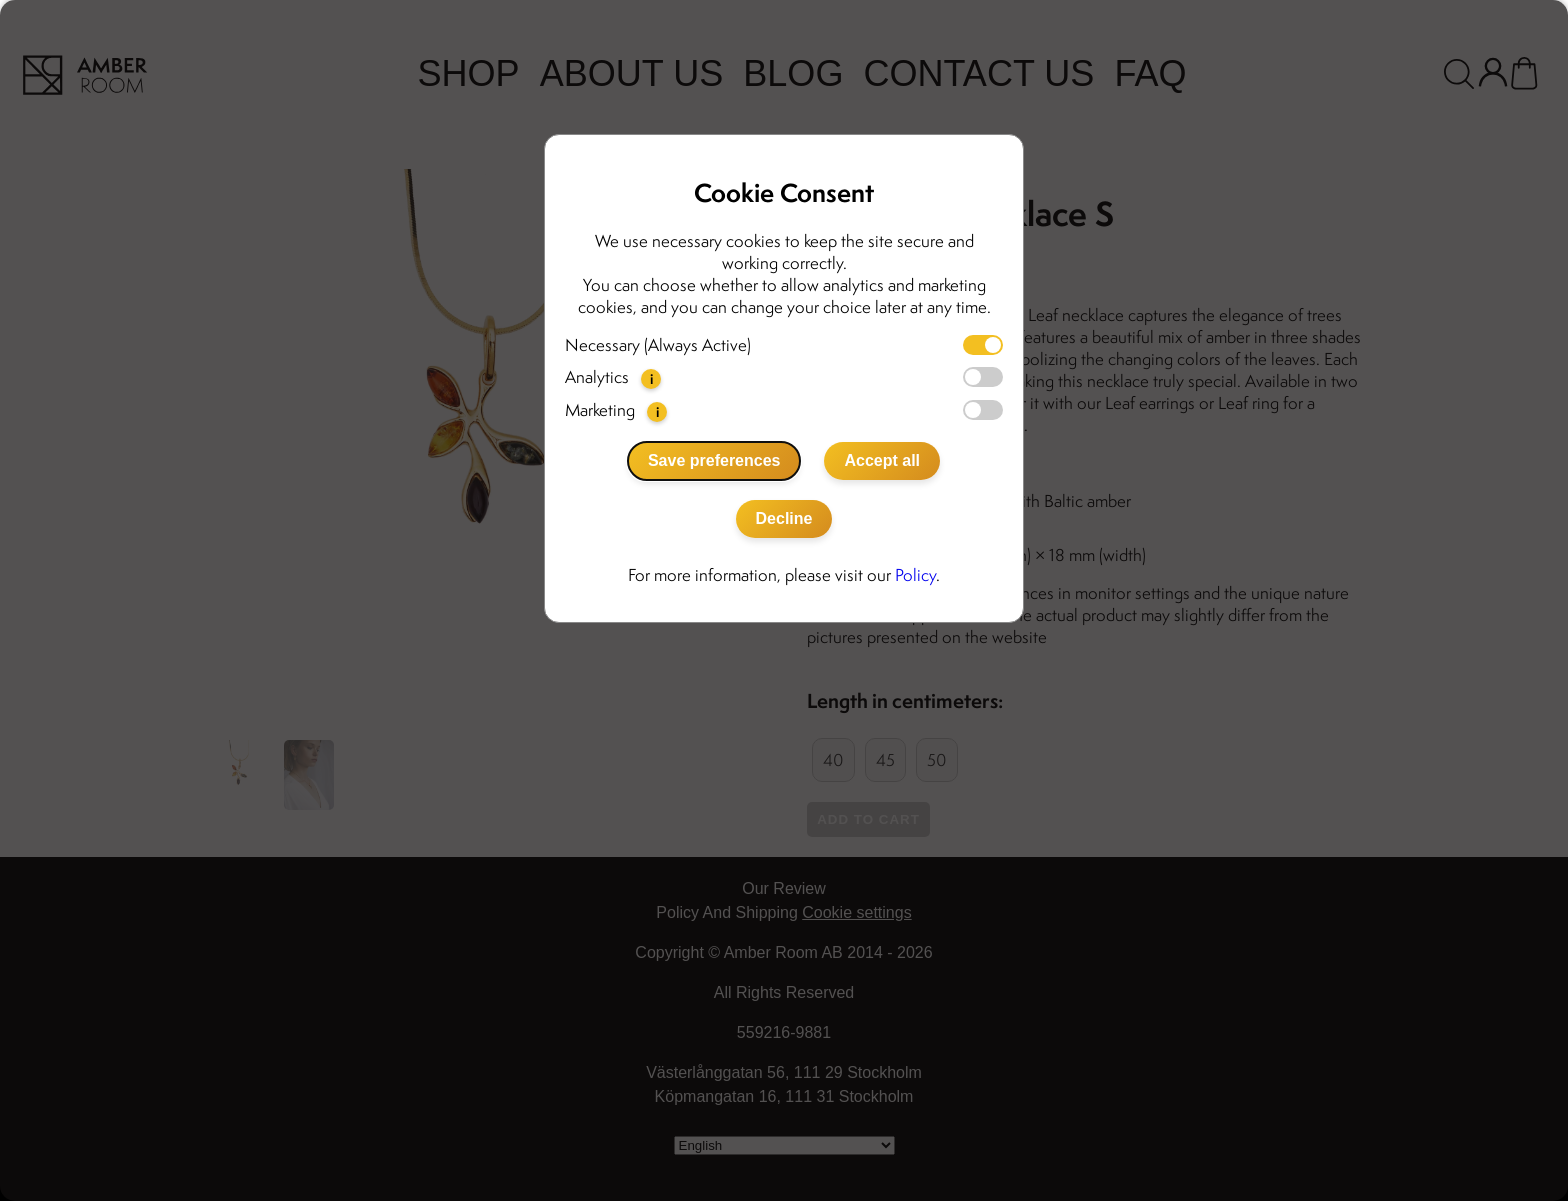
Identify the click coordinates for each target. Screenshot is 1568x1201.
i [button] (651, 378)
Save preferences (714, 460)
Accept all (882, 460)
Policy (915, 575)
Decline (784, 518)
